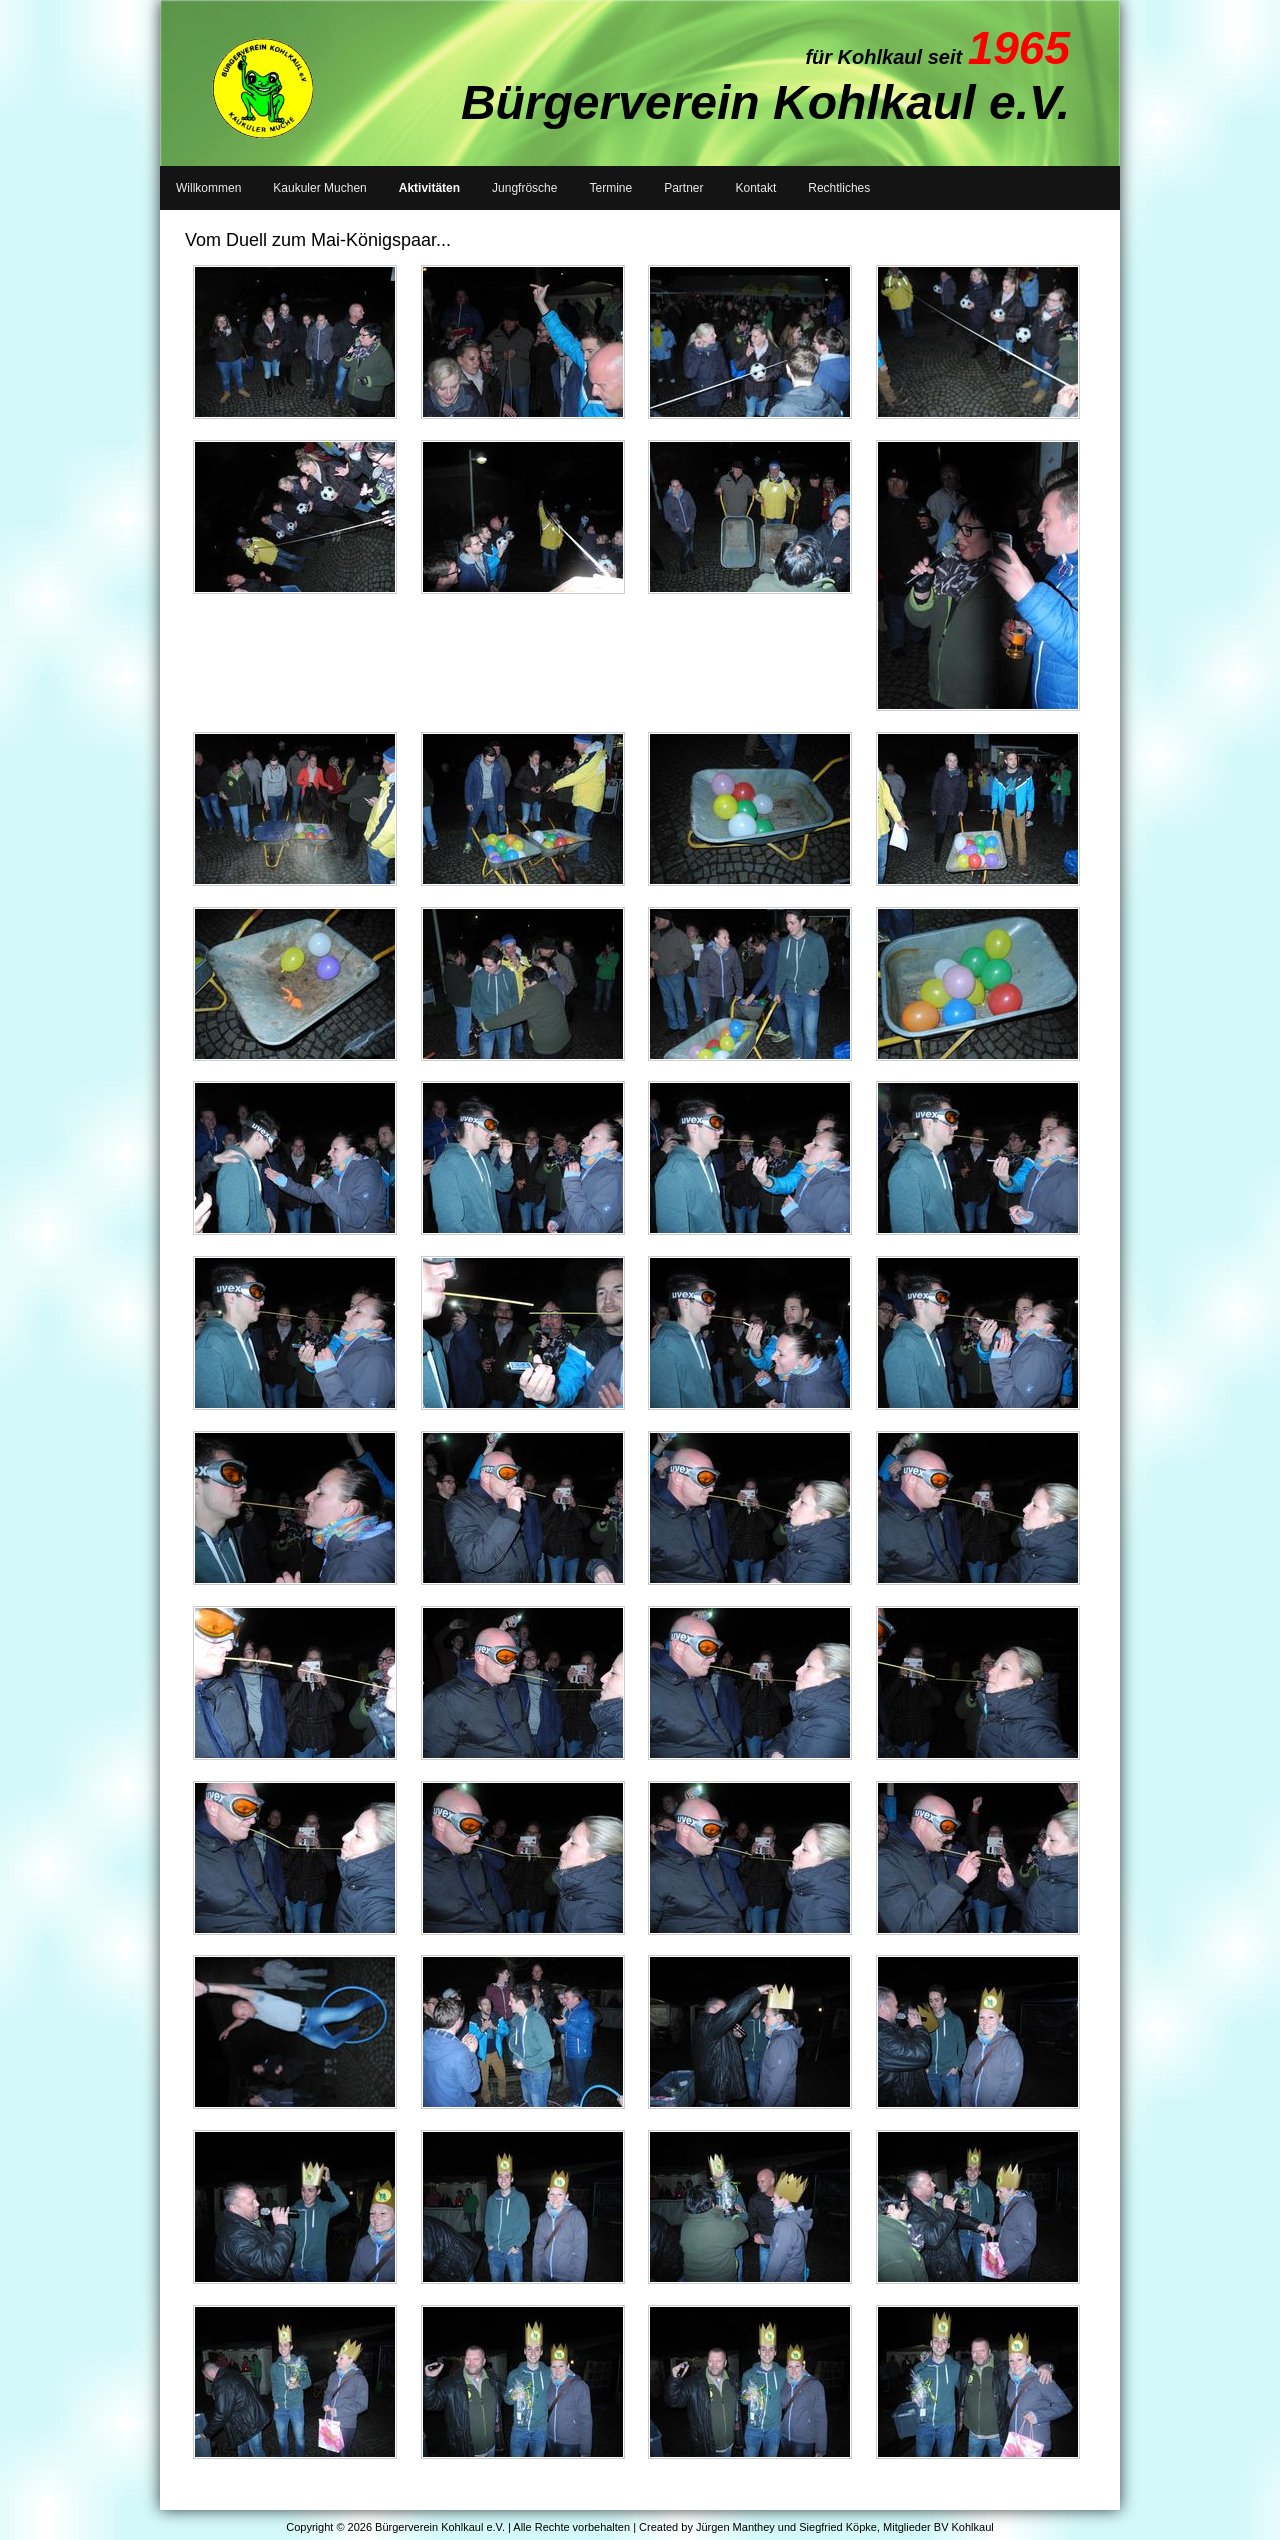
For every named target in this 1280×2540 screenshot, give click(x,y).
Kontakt (756, 188)
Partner (683, 188)
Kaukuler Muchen (319, 188)
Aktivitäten (429, 188)
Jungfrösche (524, 188)
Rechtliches (839, 188)
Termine (610, 188)
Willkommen (208, 188)
